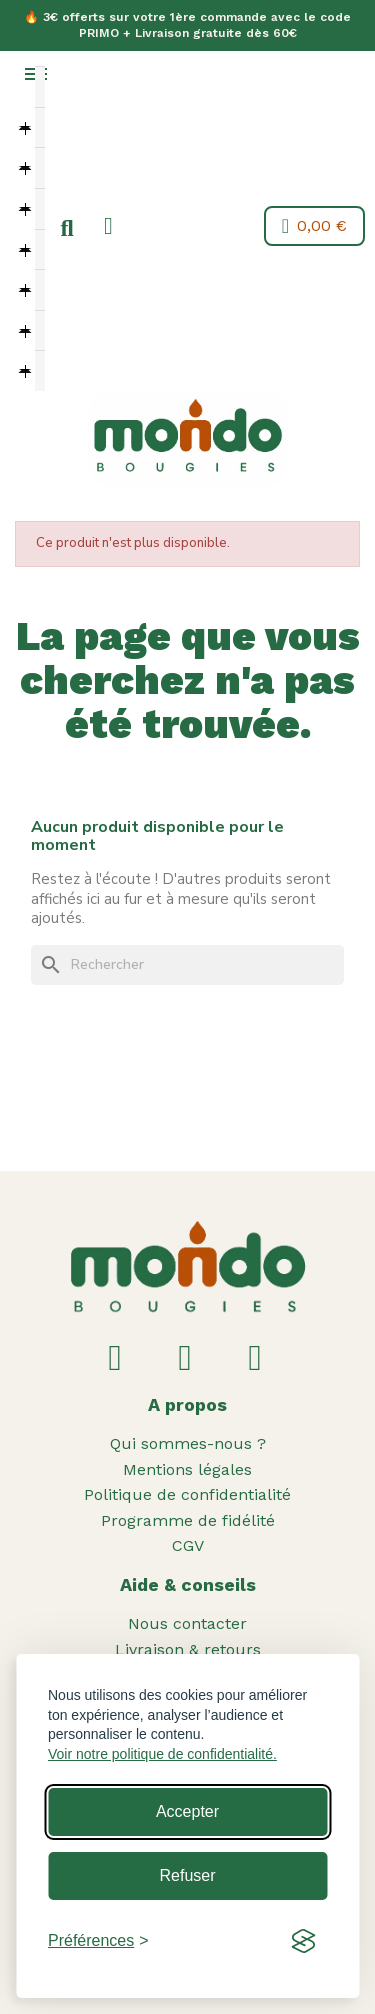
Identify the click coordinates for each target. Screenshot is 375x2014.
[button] (67, 229)
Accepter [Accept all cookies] (187, 1811)
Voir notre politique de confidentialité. (162, 1754)
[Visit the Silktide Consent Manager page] (303, 1941)
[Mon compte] (108, 226)
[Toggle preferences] (98, 1941)
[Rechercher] (187, 965)
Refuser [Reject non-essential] (187, 1875)
